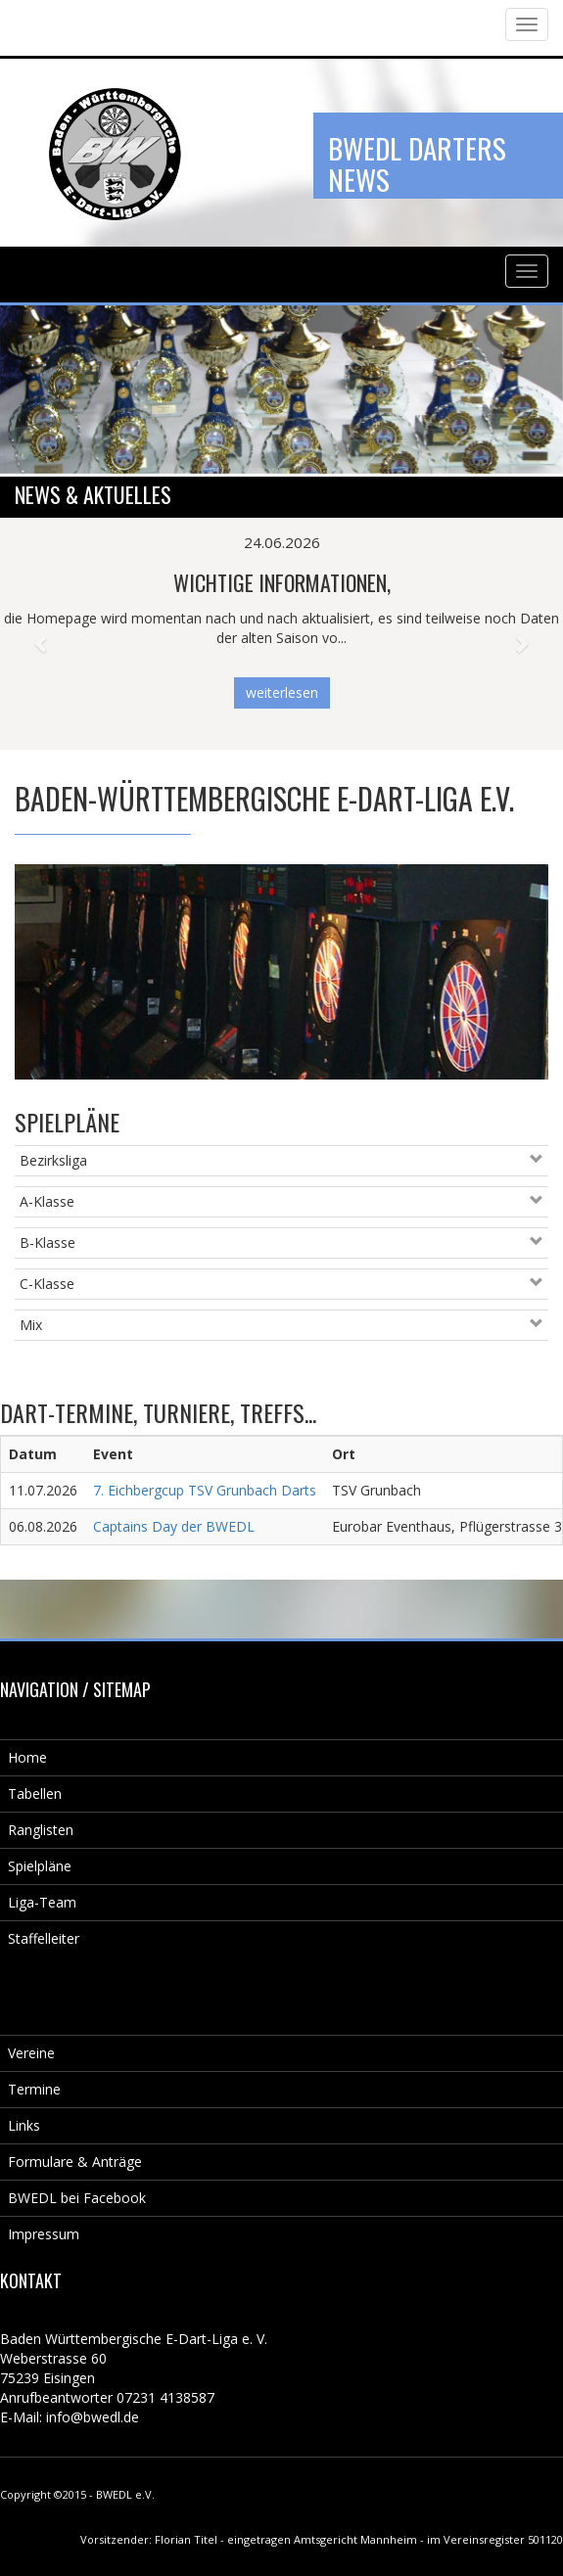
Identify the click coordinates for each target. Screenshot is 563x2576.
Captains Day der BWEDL (174, 1526)
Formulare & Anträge (75, 2161)
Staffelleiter (43, 1938)
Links (24, 2125)
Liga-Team (42, 1902)
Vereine (31, 2053)
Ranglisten (40, 1829)
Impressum (43, 2234)
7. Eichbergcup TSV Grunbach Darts (204, 1490)
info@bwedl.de (92, 2417)
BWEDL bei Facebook (77, 2197)
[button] (42, 634)
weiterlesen (282, 692)
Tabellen (35, 1793)
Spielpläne (39, 1866)
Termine (34, 2089)
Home (27, 1757)
